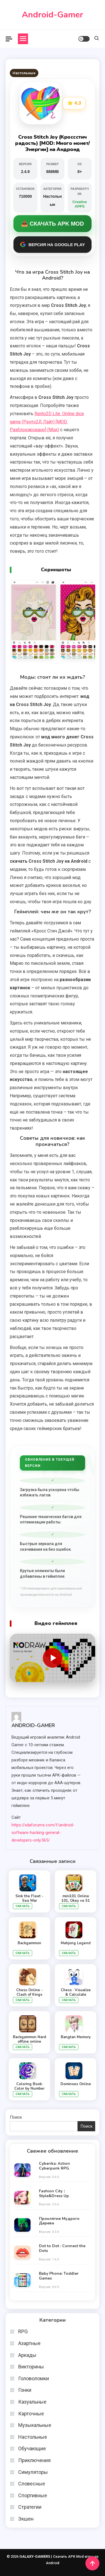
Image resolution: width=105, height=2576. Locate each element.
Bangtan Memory (76, 2037)
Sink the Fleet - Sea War (29, 1898)
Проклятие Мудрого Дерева (59, 2221)
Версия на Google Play (52, 244)
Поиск (16, 2117)
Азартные (29, 2343)
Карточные (31, 2414)
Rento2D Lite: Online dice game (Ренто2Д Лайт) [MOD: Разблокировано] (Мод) (47, 422)
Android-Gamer (52, 15)
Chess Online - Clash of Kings (29, 1992)
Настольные (24, 73)
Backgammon (29, 1943)
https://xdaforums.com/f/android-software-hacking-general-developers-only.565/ (42, 1832)
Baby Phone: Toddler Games (59, 2276)
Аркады (27, 2355)
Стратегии (29, 2507)
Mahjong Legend (75, 1943)
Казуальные (32, 2402)
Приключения (34, 2460)
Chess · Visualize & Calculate (76, 1992)
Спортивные (32, 2495)
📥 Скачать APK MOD (52, 224)
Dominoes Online (75, 2084)
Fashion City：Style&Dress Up (54, 2194)
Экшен (26, 2519)
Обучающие (32, 2448)
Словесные (31, 2484)
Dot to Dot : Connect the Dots (62, 2248)
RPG (23, 2331)
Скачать (22, 1906)
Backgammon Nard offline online (29, 2039)
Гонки (24, 2390)
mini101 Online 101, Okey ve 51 (75, 1898)
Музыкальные (34, 2425)
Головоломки (33, 2378)
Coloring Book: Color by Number (29, 2086)
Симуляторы (33, 2472)
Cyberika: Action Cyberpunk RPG (54, 2166)
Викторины (31, 2367)
